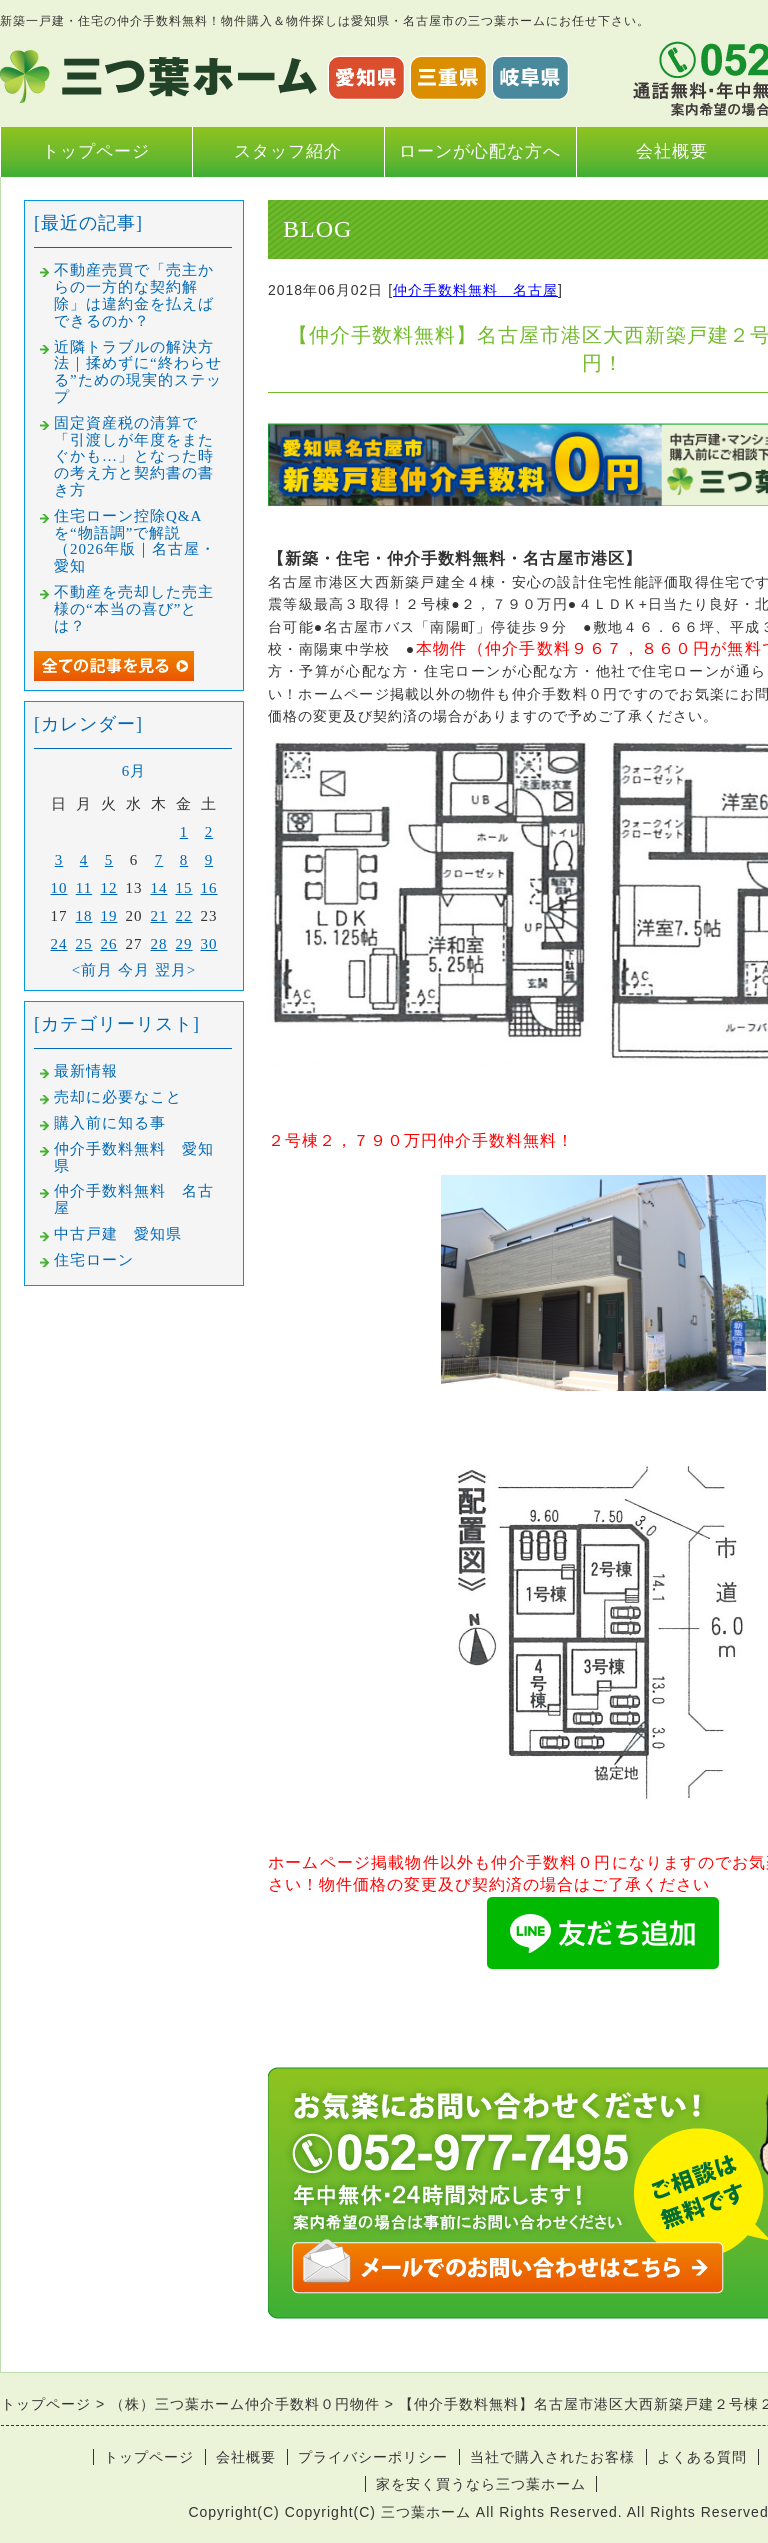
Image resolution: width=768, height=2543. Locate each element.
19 (109, 916)
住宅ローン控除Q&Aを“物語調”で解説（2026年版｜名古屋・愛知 (135, 541)
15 (184, 888)
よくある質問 (702, 2457)
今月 (134, 970)
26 (109, 944)
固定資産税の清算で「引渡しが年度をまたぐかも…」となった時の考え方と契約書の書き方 (134, 456)
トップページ (96, 151)
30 (209, 944)
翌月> (175, 970)
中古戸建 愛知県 (118, 1234)
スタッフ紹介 (288, 151)
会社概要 (672, 151)
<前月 (92, 970)
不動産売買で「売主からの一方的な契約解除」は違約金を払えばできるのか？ (134, 295)
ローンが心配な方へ (480, 151)
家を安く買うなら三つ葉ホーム (481, 2484)
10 (59, 888)
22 (184, 916)
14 (159, 888)
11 (84, 888)
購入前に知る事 (110, 1123)
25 (84, 944)
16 (209, 888)
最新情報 (86, 1071)
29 (184, 944)
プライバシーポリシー (373, 2457)
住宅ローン (94, 1260)
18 (84, 916)
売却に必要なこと (118, 1097)
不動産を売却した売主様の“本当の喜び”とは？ (134, 609)
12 (109, 888)
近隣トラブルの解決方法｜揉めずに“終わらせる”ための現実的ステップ (138, 372)
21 (159, 916)
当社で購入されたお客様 (552, 2457)
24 (59, 944)
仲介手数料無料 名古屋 (475, 290)
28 (159, 944)
